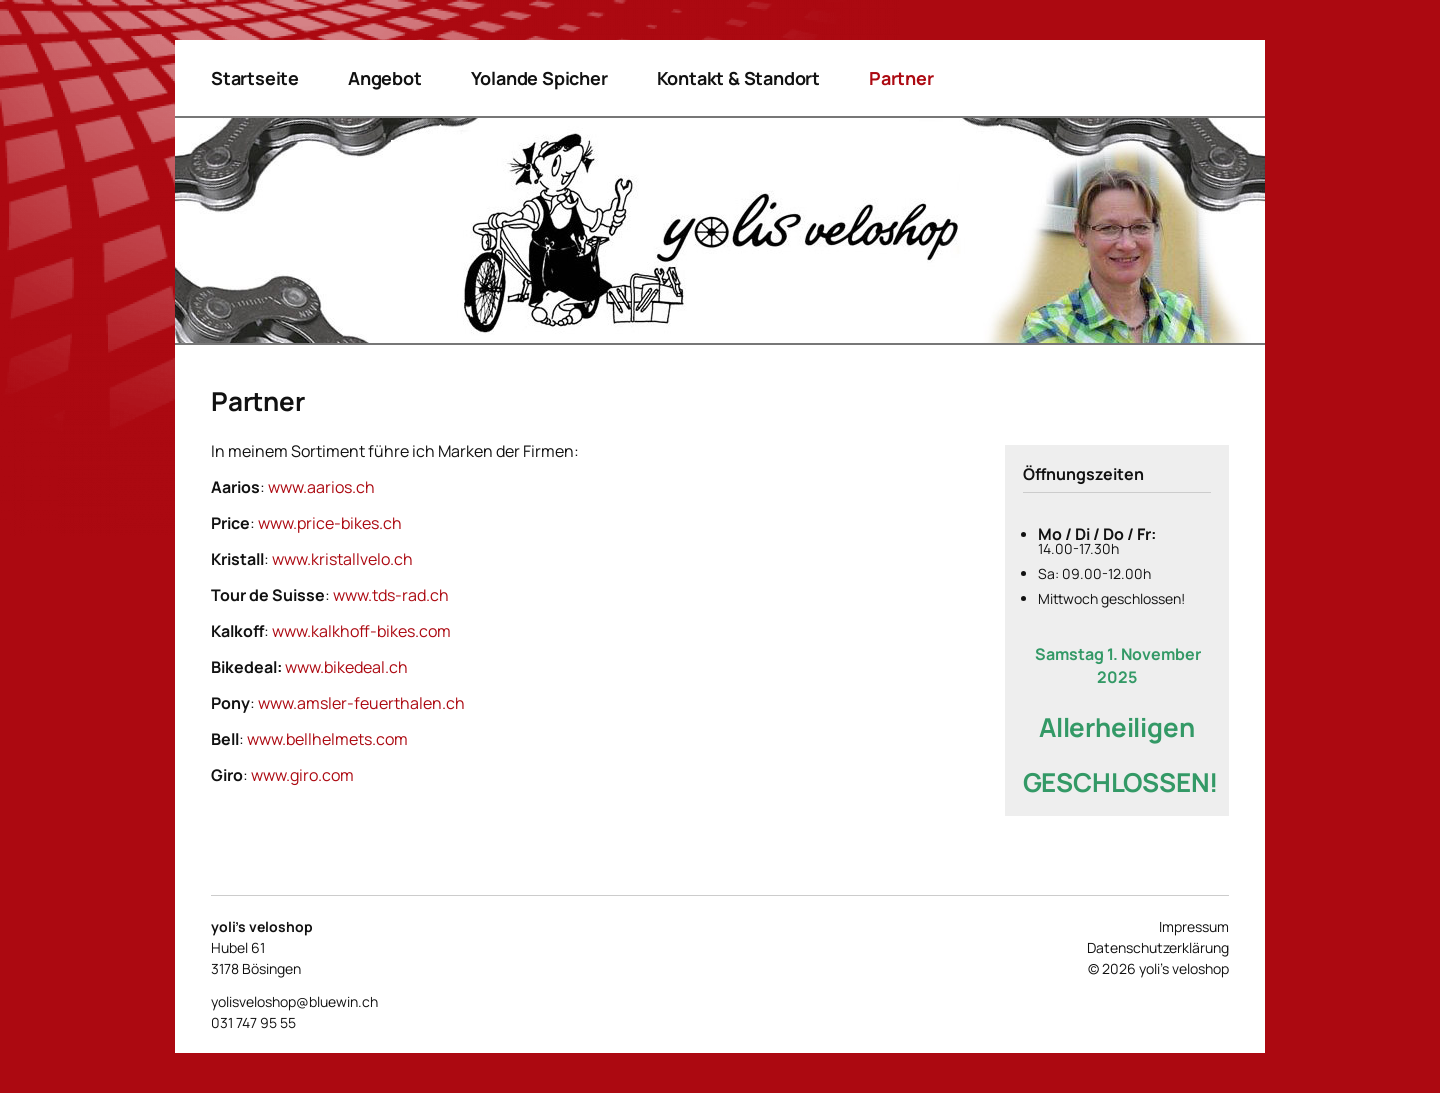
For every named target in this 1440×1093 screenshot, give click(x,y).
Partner (901, 78)
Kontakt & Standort (738, 78)
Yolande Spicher (539, 78)
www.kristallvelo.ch (342, 559)
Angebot (385, 78)
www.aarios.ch (321, 487)
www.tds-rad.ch (391, 595)
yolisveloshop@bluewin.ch (294, 1001)
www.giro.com (302, 775)
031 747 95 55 (253, 1022)
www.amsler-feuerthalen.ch (361, 703)
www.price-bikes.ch (330, 523)
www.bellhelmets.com (327, 739)
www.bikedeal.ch (346, 667)
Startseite (255, 78)
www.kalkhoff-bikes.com (361, 631)
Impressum (1194, 926)
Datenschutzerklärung (1158, 947)
